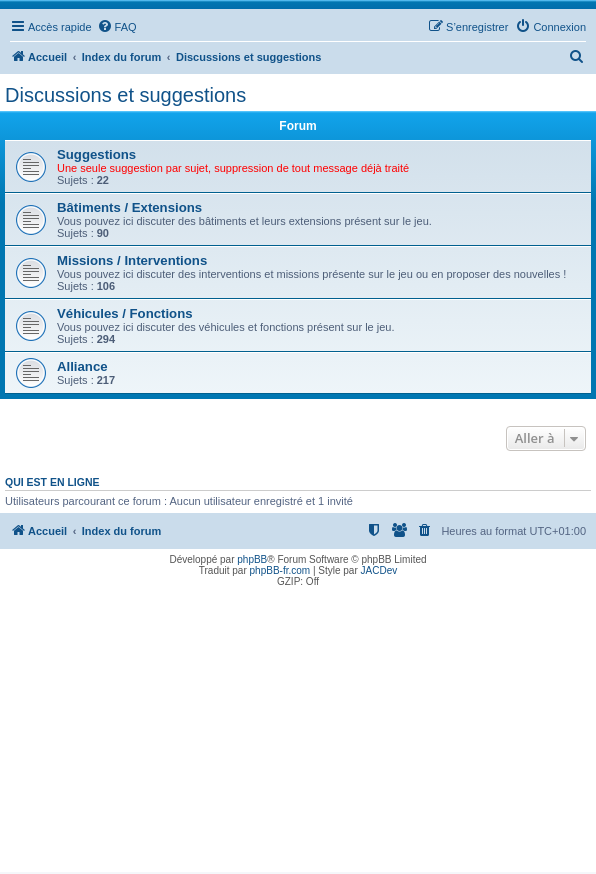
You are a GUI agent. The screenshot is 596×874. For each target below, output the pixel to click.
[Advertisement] (298, 732)
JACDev (379, 570)
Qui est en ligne (52, 482)
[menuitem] (117, 27)
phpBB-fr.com (280, 570)
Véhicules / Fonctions (125, 313)
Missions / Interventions (132, 260)
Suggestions (96, 154)
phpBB (252, 559)
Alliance (82, 366)
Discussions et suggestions (125, 95)
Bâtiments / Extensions (129, 207)
